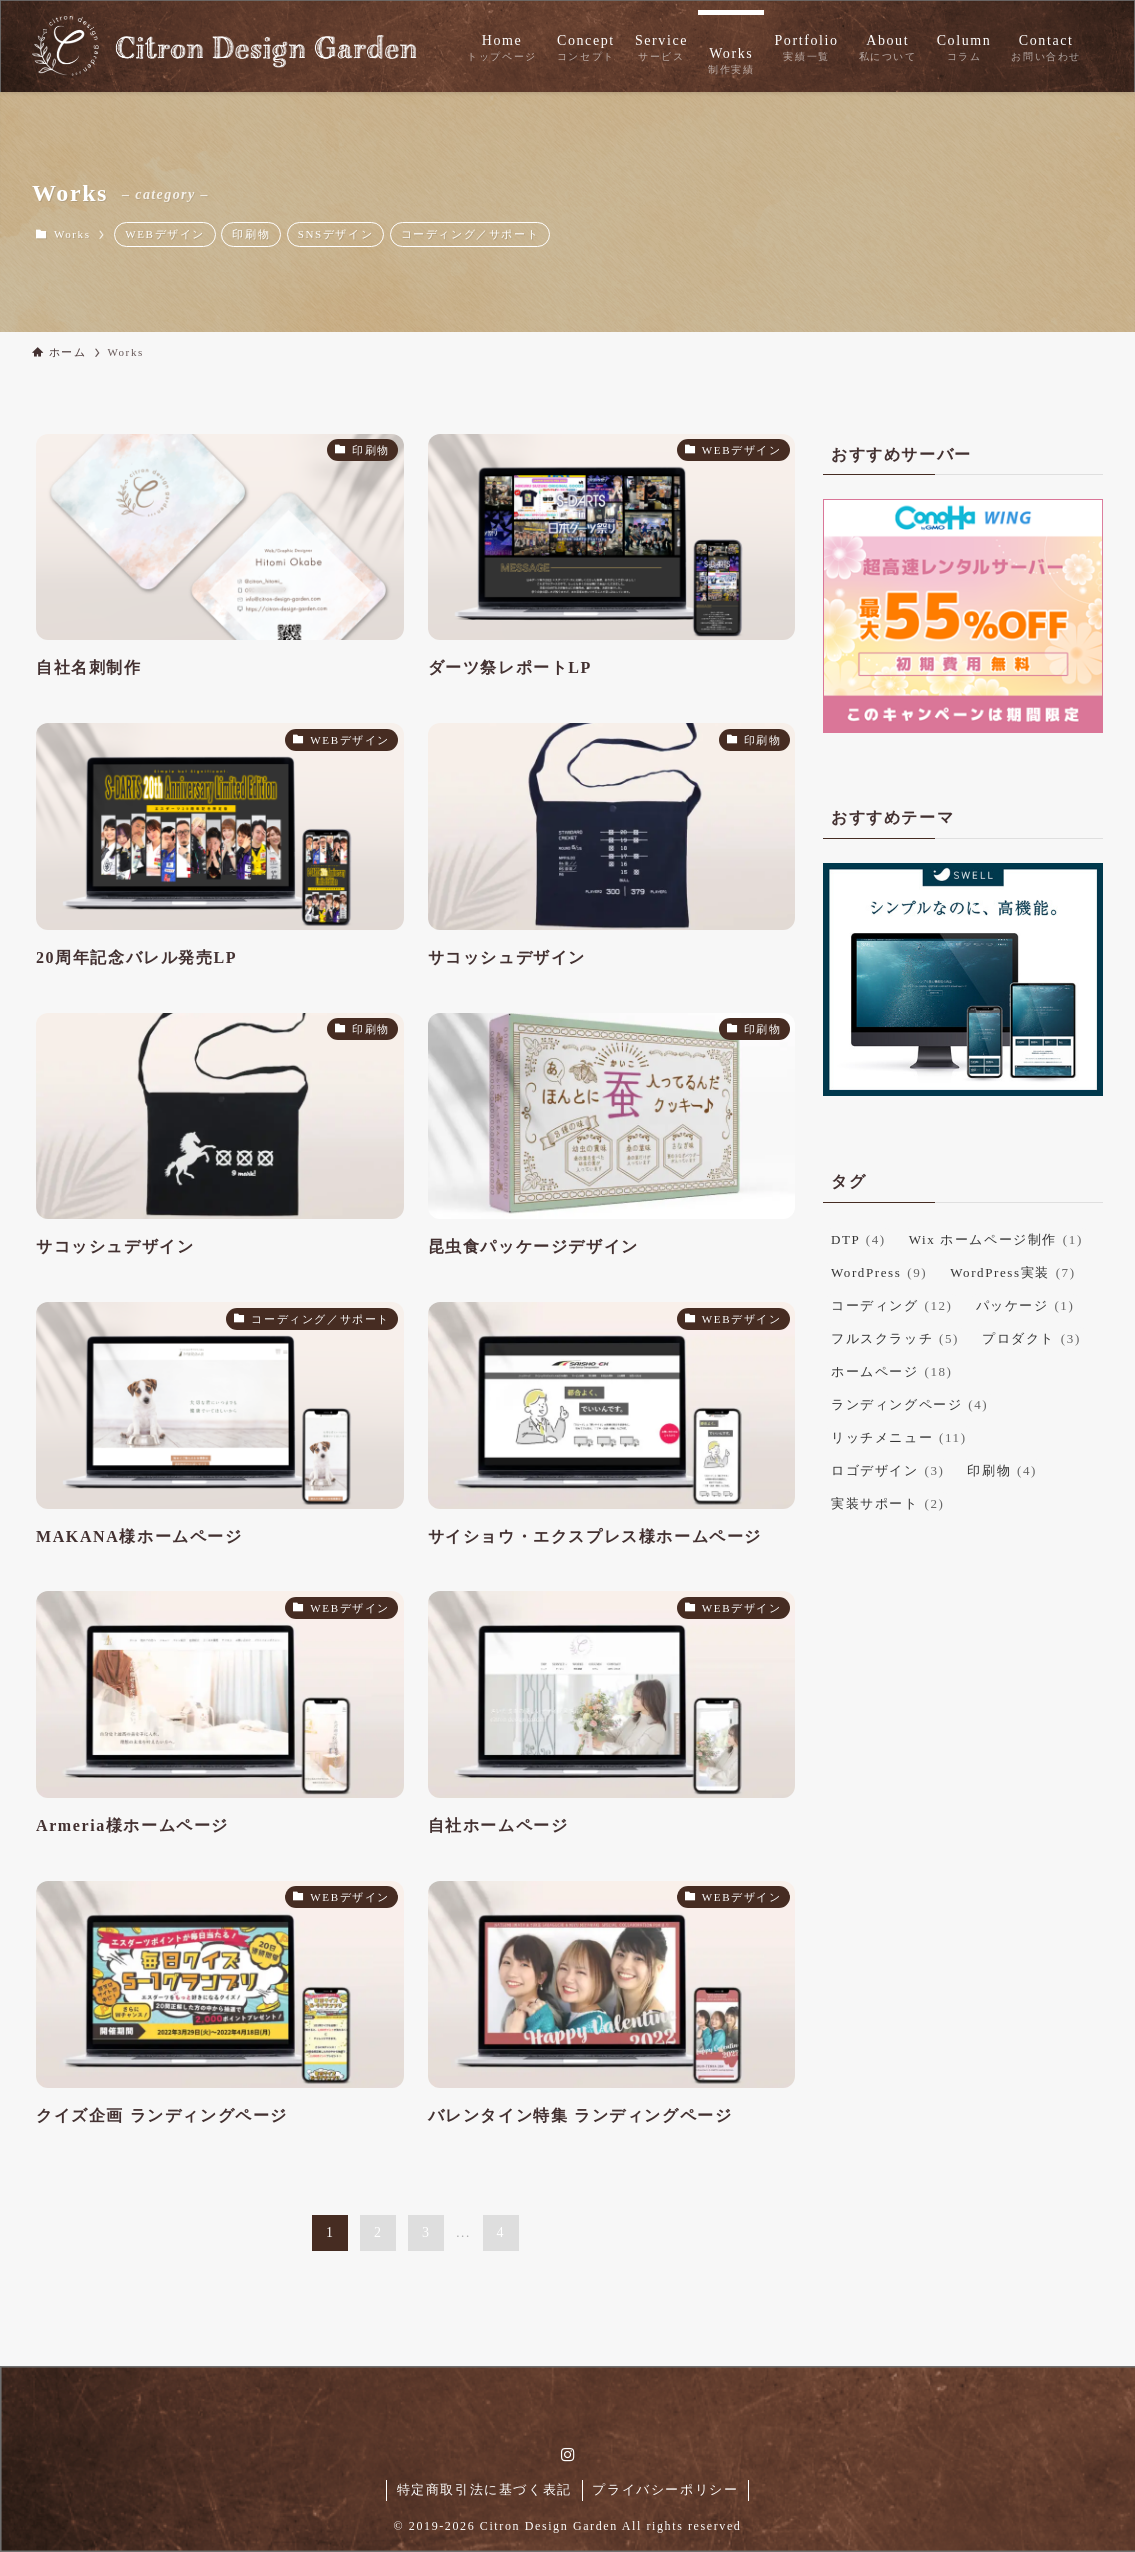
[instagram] (568, 2455)
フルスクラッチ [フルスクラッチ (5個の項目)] (895, 1338)
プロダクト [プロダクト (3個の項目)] (1031, 1338)
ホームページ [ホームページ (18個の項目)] (892, 1371)
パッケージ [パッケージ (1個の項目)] (1025, 1305)
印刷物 (251, 234)
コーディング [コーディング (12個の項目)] (892, 1305)
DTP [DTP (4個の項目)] (858, 1239)
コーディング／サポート (470, 234)
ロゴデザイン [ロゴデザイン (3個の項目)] (887, 1470)
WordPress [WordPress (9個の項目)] (879, 1272)
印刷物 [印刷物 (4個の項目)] (1002, 1470)
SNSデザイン (335, 234)
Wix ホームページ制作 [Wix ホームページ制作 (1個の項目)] (996, 1239)
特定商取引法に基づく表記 (484, 2489)
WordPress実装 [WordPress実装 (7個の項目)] (1012, 1272)
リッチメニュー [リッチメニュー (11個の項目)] (899, 1437)
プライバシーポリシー (665, 2489)
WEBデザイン (165, 234)
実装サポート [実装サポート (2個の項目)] (887, 1503)
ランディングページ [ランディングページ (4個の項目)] (909, 1404)
